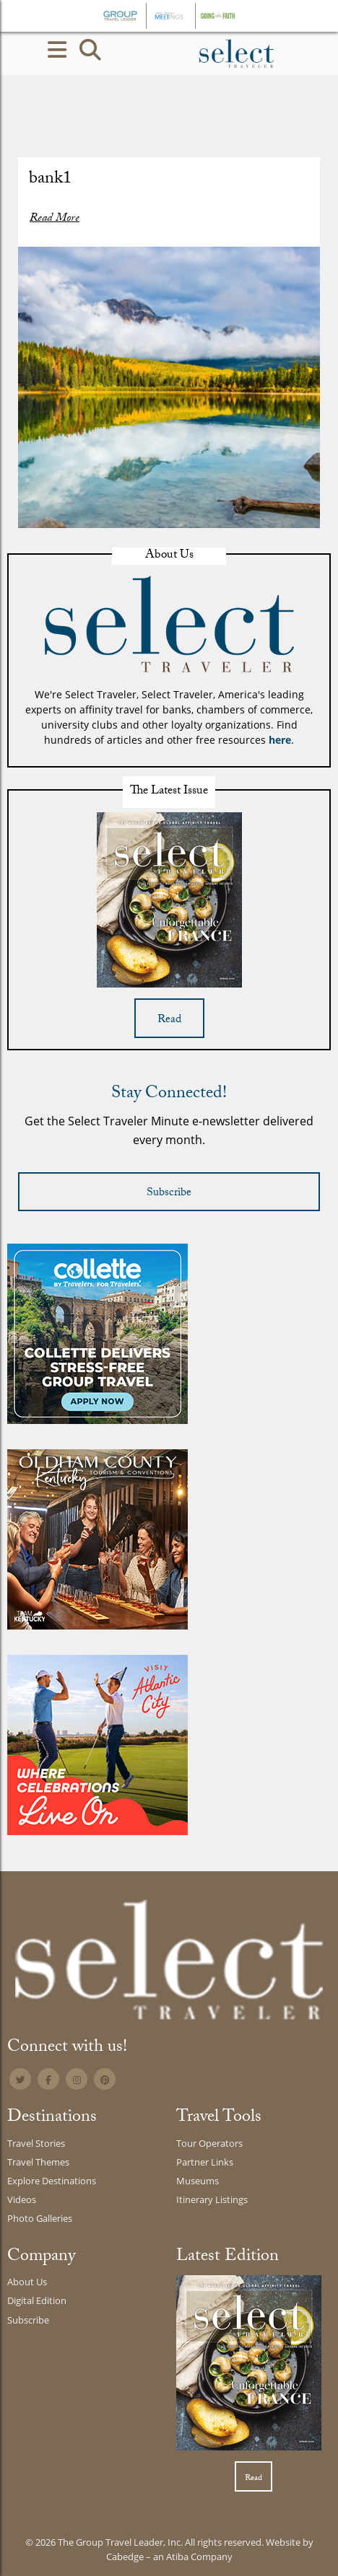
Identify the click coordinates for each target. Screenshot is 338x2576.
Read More (54, 219)
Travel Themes (38, 2161)
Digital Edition (36, 2300)
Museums (197, 2180)
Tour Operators (209, 2143)
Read (169, 1020)
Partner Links (204, 2161)
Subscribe (169, 1193)
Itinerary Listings (212, 2199)
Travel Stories (36, 2143)
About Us (27, 2281)
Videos (21, 2199)
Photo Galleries (39, 2218)
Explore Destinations (51, 2180)
